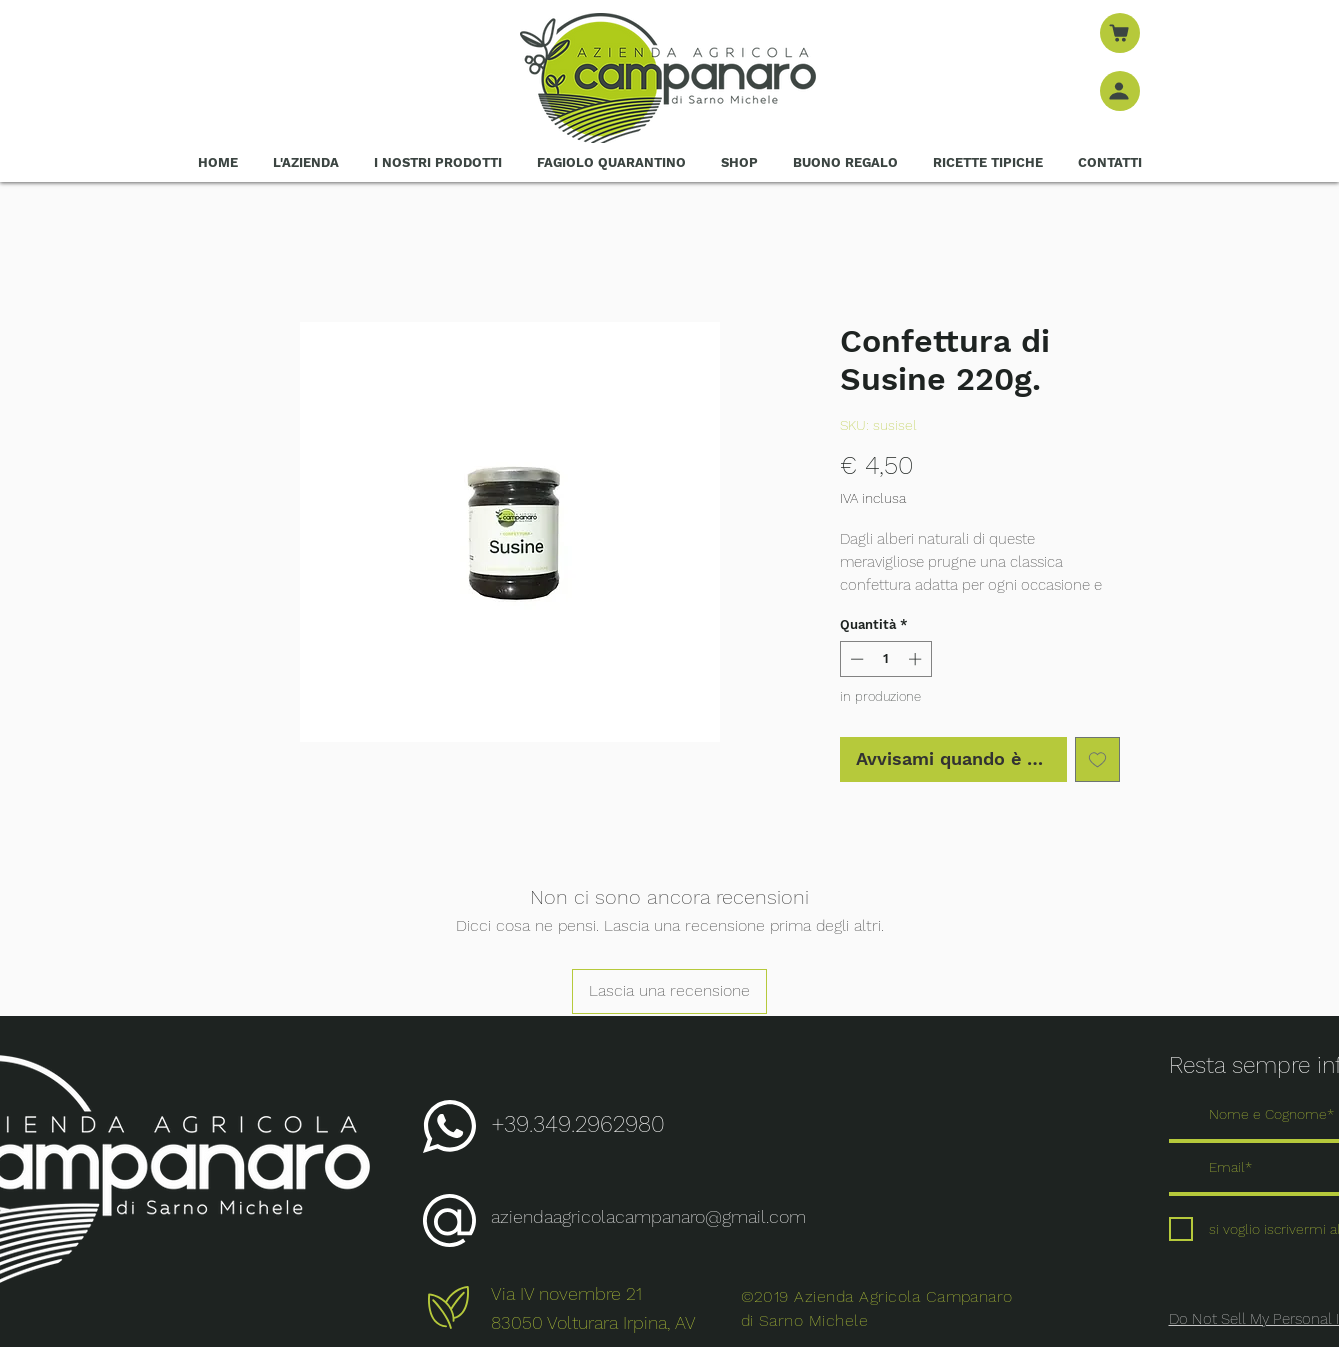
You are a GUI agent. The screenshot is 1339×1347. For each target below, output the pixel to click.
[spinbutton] (885, 659)
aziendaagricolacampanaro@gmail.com (648, 1216)
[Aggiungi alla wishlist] (1097, 759)
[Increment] (917, 659)
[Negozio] (1120, 33)
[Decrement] (855, 659)
